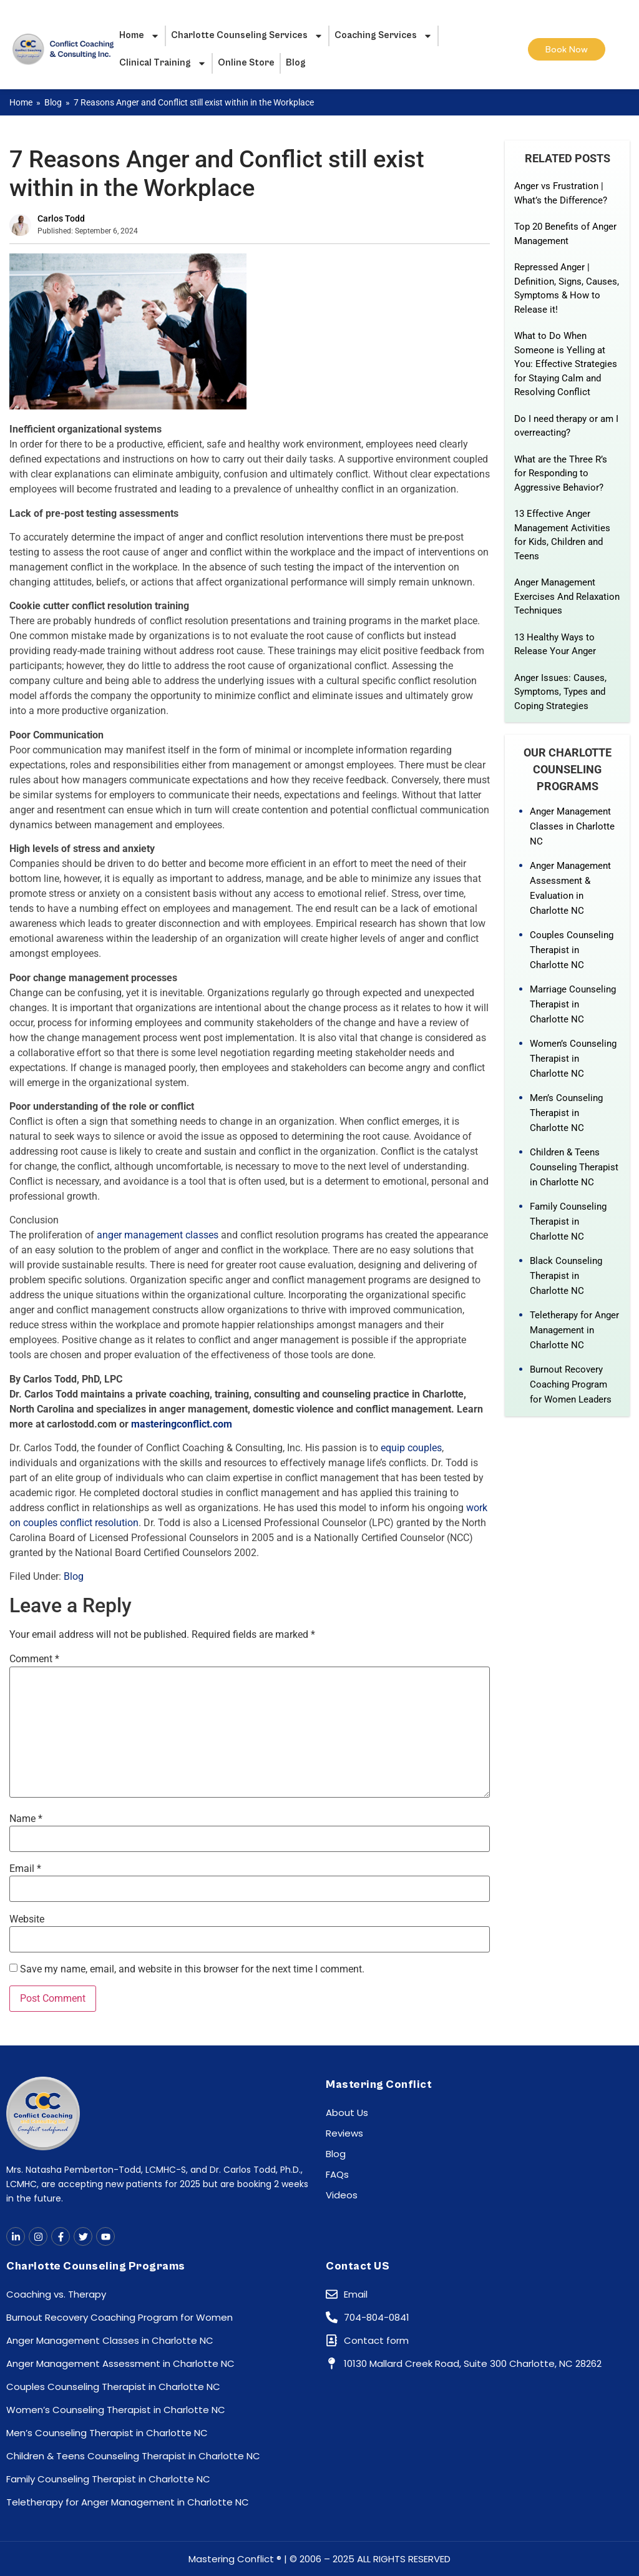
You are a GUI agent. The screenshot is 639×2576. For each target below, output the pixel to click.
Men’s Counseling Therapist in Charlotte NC (566, 1113)
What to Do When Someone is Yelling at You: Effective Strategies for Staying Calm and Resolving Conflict (565, 364)
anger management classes (157, 1235)
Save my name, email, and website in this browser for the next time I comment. (192, 1969)
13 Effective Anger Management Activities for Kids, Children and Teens (562, 535)
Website (26, 1919)
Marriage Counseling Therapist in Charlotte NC (573, 1004)
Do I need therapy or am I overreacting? (566, 426)
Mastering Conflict (379, 2084)
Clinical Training (163, 63)
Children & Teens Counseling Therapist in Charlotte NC (574, 1167)
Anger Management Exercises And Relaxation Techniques (567, 596)
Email (25, 1869)
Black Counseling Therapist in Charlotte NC (566, 1275)
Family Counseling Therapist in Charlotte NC (568, 1221)
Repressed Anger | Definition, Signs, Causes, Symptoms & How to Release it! (566, 288)
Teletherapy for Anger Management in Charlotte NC (574, 1330)
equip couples (411, 1448)
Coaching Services (383, 36)
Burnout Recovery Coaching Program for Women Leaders (571, 1384)
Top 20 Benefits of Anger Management (565, 234)
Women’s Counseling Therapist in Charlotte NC (573, 1058)
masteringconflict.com (181, 1424)
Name (25, 1819)
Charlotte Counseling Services (247, 36)
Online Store (246, 62)
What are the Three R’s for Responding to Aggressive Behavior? (560, 473)
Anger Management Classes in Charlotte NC (572, 826)
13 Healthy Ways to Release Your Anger (555, 644)
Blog (296, 62)
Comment (34, 1659)
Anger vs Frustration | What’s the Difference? (560, 193)
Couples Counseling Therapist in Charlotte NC (571, 950)
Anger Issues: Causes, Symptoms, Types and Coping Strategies (560, 692)
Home (139, 36)
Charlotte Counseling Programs (95, 2266)
